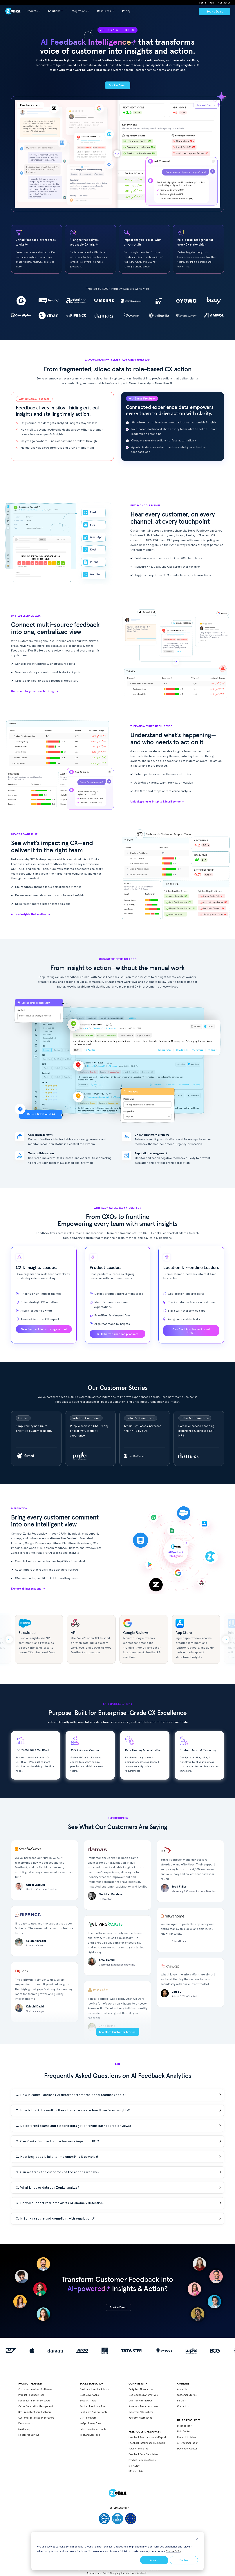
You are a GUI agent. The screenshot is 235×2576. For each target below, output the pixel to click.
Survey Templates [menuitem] (138, 2448)
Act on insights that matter (28, 914)
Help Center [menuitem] (184, 2431)
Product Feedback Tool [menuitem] (31, 2395)
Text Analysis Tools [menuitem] (90, 2434)
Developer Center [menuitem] (187, 2448)
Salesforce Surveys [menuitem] (28, 2434)
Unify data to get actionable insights (34, 691)
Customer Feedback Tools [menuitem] (94, 2389)
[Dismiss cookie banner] (196, 2539)
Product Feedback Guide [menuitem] (142, 2460)
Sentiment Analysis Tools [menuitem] (93, 2412)
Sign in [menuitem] (202, 2)
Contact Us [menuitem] (224, 2)
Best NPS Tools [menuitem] (88, 2400)
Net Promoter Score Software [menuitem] (35, 2412)
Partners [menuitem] (182, 2400)
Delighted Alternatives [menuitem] (141, 2389)
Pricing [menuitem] (126, 11)
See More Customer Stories (117, 2032)
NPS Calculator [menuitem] (136, 2471)
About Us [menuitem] (182, 2389)
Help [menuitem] (211, 2)
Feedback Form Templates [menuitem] (143, 2454)
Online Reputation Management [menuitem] (35, 2406)
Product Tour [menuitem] (184, 2425)
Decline (184, 2560)
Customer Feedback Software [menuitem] (35, 2389)
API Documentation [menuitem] (187, 2443)
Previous (9, 1639)
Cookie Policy (173, 2551)
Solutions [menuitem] (54, 11)
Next (225, 1639)
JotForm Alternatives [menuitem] (140, 2417)
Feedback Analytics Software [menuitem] (34, 2400)
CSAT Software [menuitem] (88, 2417)
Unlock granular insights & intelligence (155, 801)
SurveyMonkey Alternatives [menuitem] (143, 2406)
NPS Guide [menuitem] (134, 2465)
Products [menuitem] (32, 11)
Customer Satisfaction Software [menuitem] (36, 2417)
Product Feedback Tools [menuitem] (93, 2406)
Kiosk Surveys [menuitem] (25, 2423)
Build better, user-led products (117, 1334)
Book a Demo (214, 11)
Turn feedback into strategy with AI (44, 1329)
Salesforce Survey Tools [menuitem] (93, 2429)
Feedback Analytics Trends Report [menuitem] (147, 2437)
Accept (154, 2560)
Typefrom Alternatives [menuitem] (141, 2412)
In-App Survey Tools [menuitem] (90, 2423)
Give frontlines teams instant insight (191, 1330)
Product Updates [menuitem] (186, 2437)
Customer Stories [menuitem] (187, 2395)
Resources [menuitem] (104, 11)
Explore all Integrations (26, 1588)
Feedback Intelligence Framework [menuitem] (147, 2443)
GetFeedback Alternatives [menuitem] (143, 2395)
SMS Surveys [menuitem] (25, 2429)
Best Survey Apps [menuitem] (89, 2395)
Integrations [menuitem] (79, 11)
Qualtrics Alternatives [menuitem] (140, 2400)
